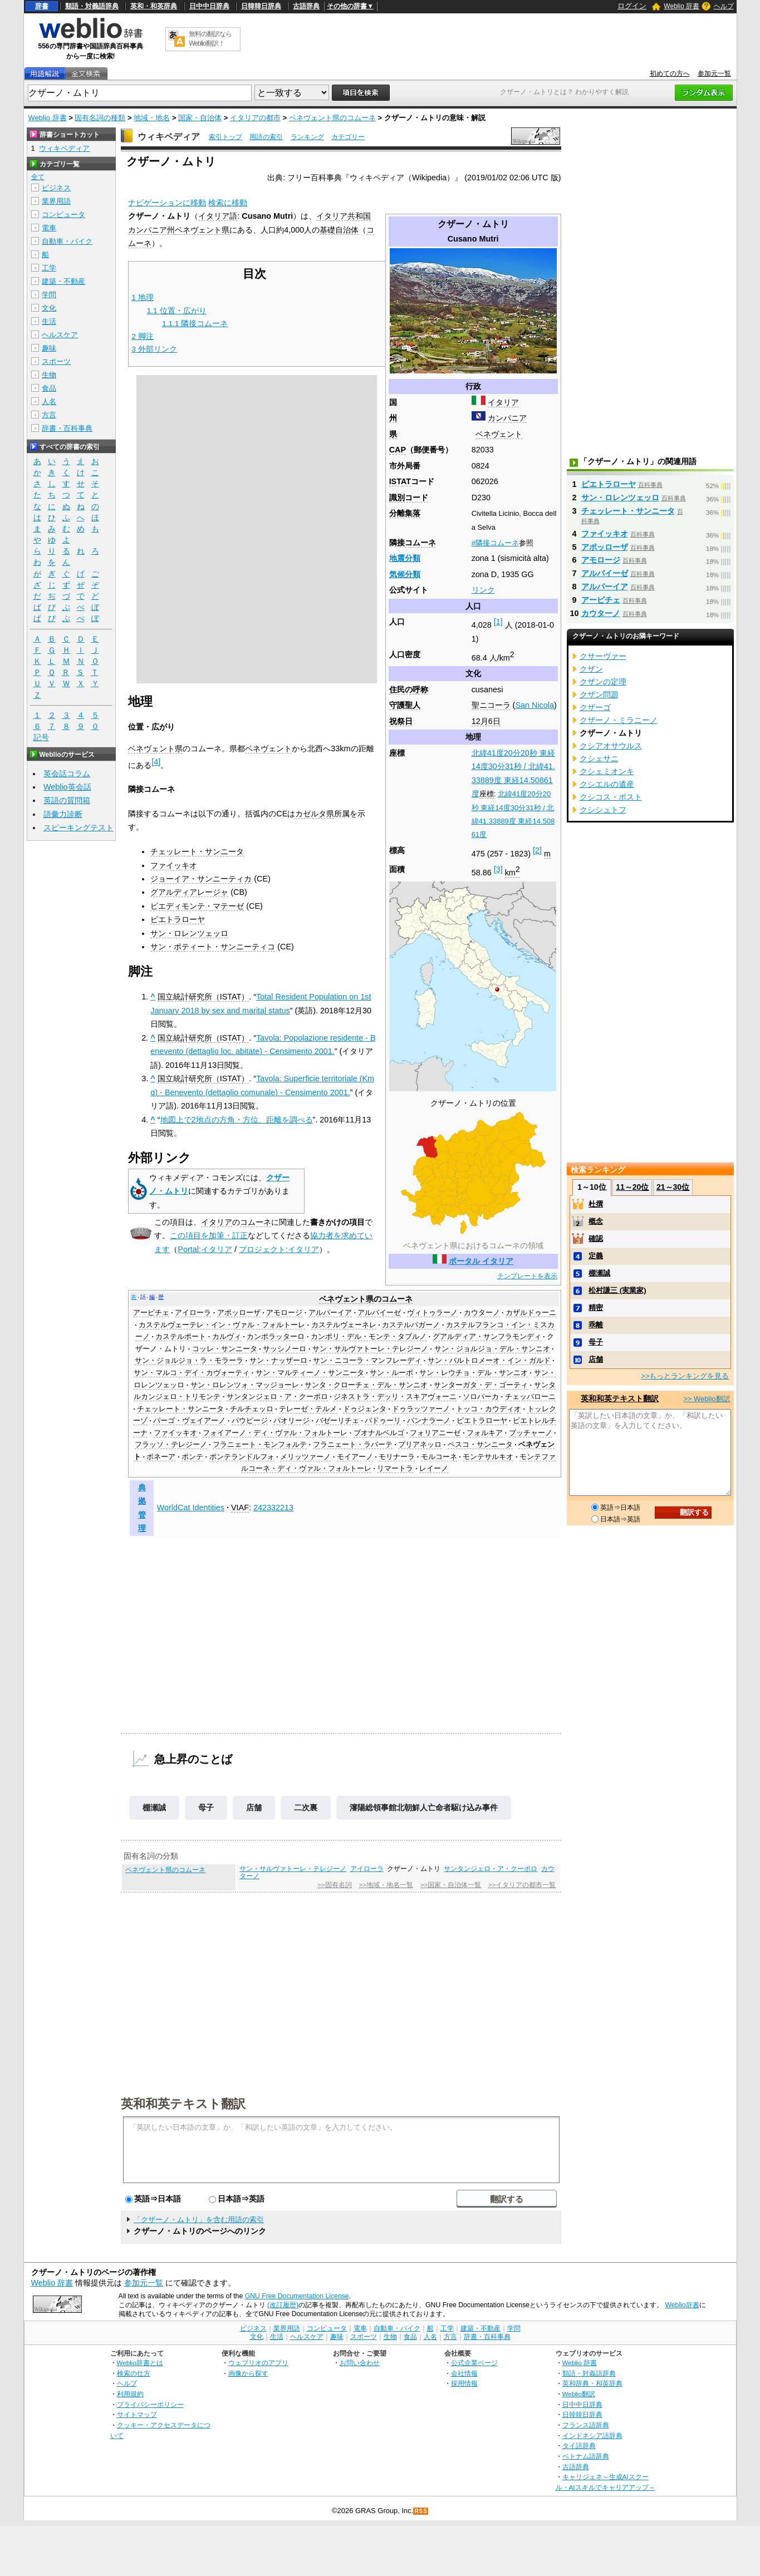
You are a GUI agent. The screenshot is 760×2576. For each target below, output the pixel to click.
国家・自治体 (200, 118)
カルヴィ (226, 1337)
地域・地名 (152, 118)
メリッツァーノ (305, 1457)
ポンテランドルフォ (241, 1457)
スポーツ (56, 361)
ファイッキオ (173, 865)
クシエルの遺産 (607, 784)
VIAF (240, 1507)
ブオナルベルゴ (379, 1433)
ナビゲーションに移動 (167, 202)
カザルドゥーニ (531, 1313)
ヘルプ (724, 6)
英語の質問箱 (66, 800)
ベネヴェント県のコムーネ (332, 118)
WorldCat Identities (190, 1507)
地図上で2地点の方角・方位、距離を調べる (236, 1119)
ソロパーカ (481, 1397)
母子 (206, 1807)
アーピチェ (151, 1313)
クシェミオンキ (607, 771)
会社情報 (464, 2373)
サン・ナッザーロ (278, 1361)
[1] (498, 621)
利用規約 (130, 2393)
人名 (49, 401)
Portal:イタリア (205, 1249)
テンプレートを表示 (527, 1276)
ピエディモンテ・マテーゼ (197, 906)
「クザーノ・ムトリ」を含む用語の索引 (199, 2219)
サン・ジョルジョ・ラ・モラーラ (189, 1361)
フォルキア (485, 1433)
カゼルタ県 (314, 813)
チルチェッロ (251, 1409)
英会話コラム (66, 773)
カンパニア (507, 417)
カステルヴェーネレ (343, 1325)
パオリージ (291, 1421)
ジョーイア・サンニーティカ (201, 878)
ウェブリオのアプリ (258, 2362)
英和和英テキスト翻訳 (183, 2103)
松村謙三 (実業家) (617, 1290)
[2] (537, 850)
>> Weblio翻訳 (706, 1399)
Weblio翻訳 (578, 2393)
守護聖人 (404, 705)
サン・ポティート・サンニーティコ (212, 946)
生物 (49, 375)
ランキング (307, 137)
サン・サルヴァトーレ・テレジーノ (370, 1349)
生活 (49, 321)
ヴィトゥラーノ (432, 1313)
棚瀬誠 (154, 1807)
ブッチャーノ (530, 1433)
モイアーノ (355, 1457)
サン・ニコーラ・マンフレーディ (367, 1361)
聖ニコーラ (491, 705)
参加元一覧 (714, 73)
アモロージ (284, 1313)
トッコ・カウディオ (488, 1409)
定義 (596, 1256)
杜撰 (596, 1204)
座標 (486, 794)
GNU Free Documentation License (297, 2296)
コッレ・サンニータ (224, 1349)
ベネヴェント (498, 434)
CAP (397, 449)
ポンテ (192, 1457)
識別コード (408, 497)
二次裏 (305, 1807)
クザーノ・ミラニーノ (619, 720)
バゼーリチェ (337, 1421)
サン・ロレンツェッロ (189, 933)
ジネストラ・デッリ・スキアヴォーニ (395, 1397)
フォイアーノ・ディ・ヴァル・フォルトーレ (275, 1433)
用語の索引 (266, 137)
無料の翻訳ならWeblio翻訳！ (210, 38)
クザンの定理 (603, 681)
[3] (498, 869)
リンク (483, 589)
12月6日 (486, 721)
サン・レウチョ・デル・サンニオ (473, 1373)
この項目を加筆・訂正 (209, 1235)
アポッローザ (239, 1313)
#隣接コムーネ (495, 543)
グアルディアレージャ (189, 892)
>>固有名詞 (334, 1884)
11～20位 (632, 1187)
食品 (49, 388)
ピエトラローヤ (177, 919)
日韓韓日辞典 (261, 6)
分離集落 (404, 513)
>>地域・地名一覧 (386, 1884)
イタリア (503, 402)
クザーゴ (595, 707)
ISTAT (400, 481)
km (512, 872)
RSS (421, 2511)
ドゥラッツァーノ (421, 1409)
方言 (49, 415)
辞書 (41, 6)
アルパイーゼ (379, 1313)
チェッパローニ (530, 1397)
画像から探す (248, 2373)
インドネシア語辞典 (592, 2435)
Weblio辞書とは (140, 2362)
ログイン (631, 6)
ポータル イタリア (481, 1261)
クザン (591, 668)
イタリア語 (217, 215)
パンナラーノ (428, 1421)
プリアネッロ (420, 1445)
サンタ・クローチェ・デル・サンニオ (366, 1385)
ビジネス (56, 188)
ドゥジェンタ (364, 1409)
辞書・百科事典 (67, 428)
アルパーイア (330, 1313)
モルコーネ (439, 1457)
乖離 (596, 1325)
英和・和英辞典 (153, 6)
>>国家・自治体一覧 (450, 1884)
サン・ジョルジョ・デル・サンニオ (492, 1349)
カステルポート (180, 1337)
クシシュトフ (603, 809)
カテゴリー (348, 137)
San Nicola (534, 705)
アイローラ (193, 1313)
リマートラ (395, 1468)
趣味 (49, 348)
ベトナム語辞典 (585, 2456)
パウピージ (250, 1421)
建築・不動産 (63, 281)
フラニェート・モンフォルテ (260, 1445)
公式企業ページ (474, 2362)
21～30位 (672, 1187)
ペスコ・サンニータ (480, 1445)
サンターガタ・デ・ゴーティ (481, 1385)
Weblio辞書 (682, 2305)
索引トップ (225, 137)
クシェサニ (599, 758)
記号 (41, 737)
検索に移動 (227, 202)
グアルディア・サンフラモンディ (487, 1337)
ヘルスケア (60, 335)
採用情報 (464, 2383)
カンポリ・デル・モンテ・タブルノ (368, 1337)
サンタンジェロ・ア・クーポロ (277, 1397)
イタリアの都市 (255, 118)
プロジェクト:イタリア (279, 1249)
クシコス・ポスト (611, 796)
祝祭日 (401, 721)
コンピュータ (63, 214)
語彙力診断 (62, 814)
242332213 (273, 1507)
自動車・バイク (67, 241)
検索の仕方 (133, 2373)
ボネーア (160, 1457)
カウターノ (482, 1313)
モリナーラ (397, 1457)
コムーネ (420, 542)
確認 (596, 1238)
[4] (155, 761)
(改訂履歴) (282, 2305)
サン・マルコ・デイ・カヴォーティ (191, 1373)
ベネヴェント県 (202, 229)
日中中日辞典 (209, 6)
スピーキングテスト (78, 827)
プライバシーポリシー (150, 2404)
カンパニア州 (151, 229)
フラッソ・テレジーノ (171, 1445)
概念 (596, 1221)
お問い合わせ (360, 2362)
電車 (49, 228)
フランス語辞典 (585, 2425)
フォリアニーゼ (435, 1433)
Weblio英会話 (67, 786)
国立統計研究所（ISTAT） (203, 996)
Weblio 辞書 (681, 6)
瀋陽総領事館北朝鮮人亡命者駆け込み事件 (424, 1807)
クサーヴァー (603, 656)
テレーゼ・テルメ (308, 1409)
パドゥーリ (383, 1421)
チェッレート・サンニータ (197, 851)
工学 (49, 268)
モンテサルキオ (488, 1457)
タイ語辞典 (579, 2445)
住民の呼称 (408, 689)
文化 (49, 308)
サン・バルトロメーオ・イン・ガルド (489, 1361)
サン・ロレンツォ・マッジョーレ (244, 1385)
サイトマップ (137, 2414)
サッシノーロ (284, 1349)
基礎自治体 (339, 229)
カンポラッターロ (276, 1337)
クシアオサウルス (611, 745)
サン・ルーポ (391, 1373)
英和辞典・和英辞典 (592, 2383)
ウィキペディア (169, 136)
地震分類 (404, 558)
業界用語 (56, 201)
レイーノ (433, 1468)
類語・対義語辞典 (92, 6)
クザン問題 (599, 694)
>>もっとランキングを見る (685, 1376)
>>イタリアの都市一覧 (522, 1884)
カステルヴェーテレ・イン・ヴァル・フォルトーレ (222, 1325)
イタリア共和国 (343, 215)
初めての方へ (670, 73)
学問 (49, 294)
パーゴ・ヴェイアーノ (189, 1421)
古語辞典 (306, 6)
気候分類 (404, 574)
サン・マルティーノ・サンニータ (310, 1373)
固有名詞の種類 (100, 118)
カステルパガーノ (411, 1325)
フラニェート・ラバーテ (353, 1445)
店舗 (254, 1807)
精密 (596, 1307)
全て (38, 177)
